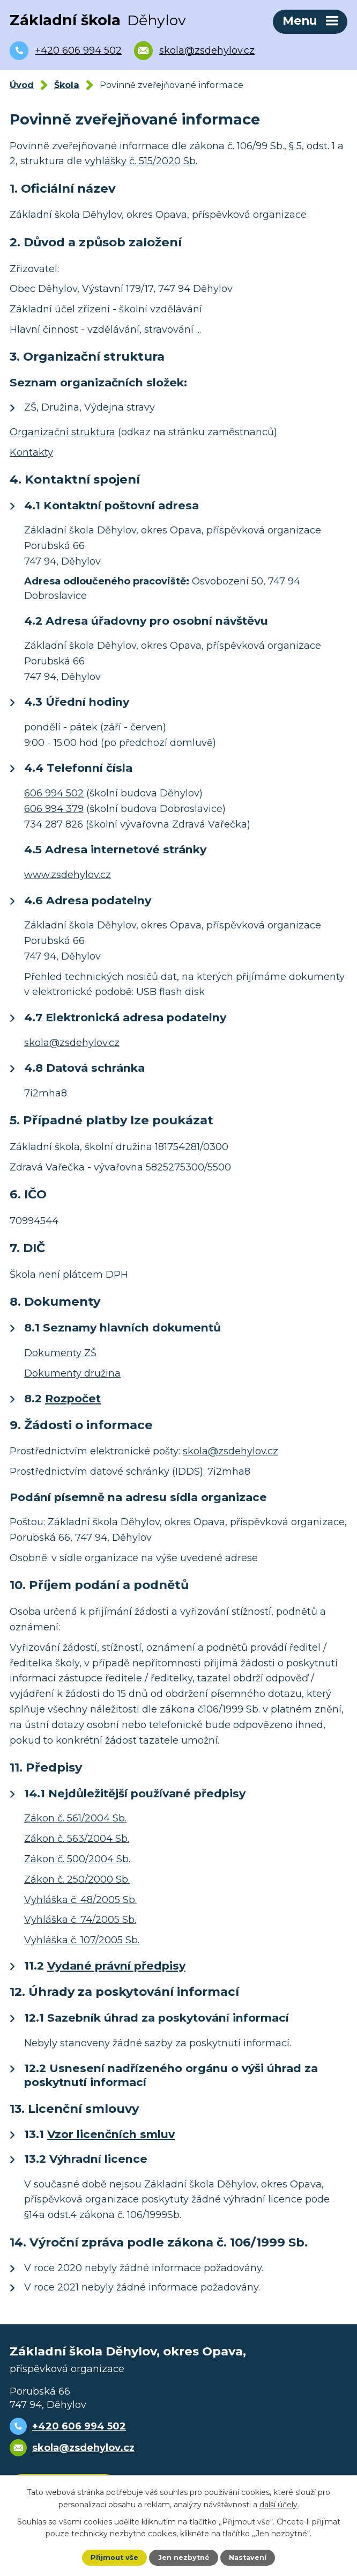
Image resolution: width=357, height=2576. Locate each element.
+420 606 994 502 (79, 2426)
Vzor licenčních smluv (111, 2134)
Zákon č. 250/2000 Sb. (77, 1879)
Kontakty (31, 452)
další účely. (279, 2504)
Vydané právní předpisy (116, 1965)
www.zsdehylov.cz (67, 875)
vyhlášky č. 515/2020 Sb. (141, 161)
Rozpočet (73, 1398)
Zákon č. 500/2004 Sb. (77, 1859)
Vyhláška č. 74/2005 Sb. (80, 1920)
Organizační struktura (62, 432)
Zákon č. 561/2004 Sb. (75, 1818)
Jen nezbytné (184, 2557)
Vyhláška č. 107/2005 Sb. (81, 1940)
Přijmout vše (114, 2557)
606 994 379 (54, 809)
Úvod (22, 84)
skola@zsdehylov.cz (72, 1043)
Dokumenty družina (72, 1373)
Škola (66, 84)
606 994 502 (54, 793)
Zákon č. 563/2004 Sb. (76, 1839)
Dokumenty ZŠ (60, 1353)
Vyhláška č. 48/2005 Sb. (80, 1900)
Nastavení (247, 2557)
